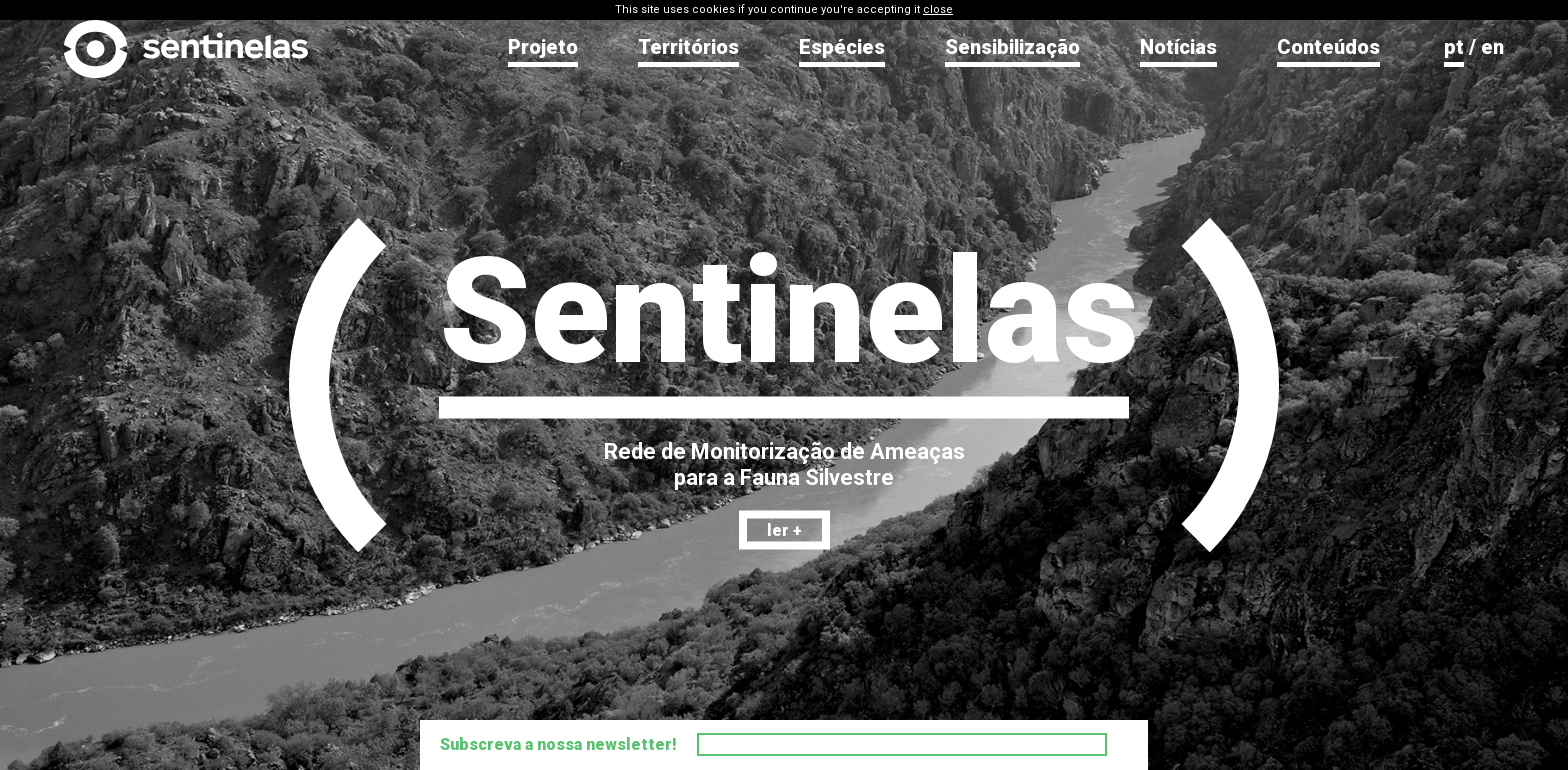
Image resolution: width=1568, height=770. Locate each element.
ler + (784, 530)
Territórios (688, 47)
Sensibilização (1012, 47)
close (938, 9)
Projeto (543, 47)
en (1492, 47)
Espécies (842, 47)
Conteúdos (1328, 47)
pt (1454, 47)
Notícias (1178, 47)
